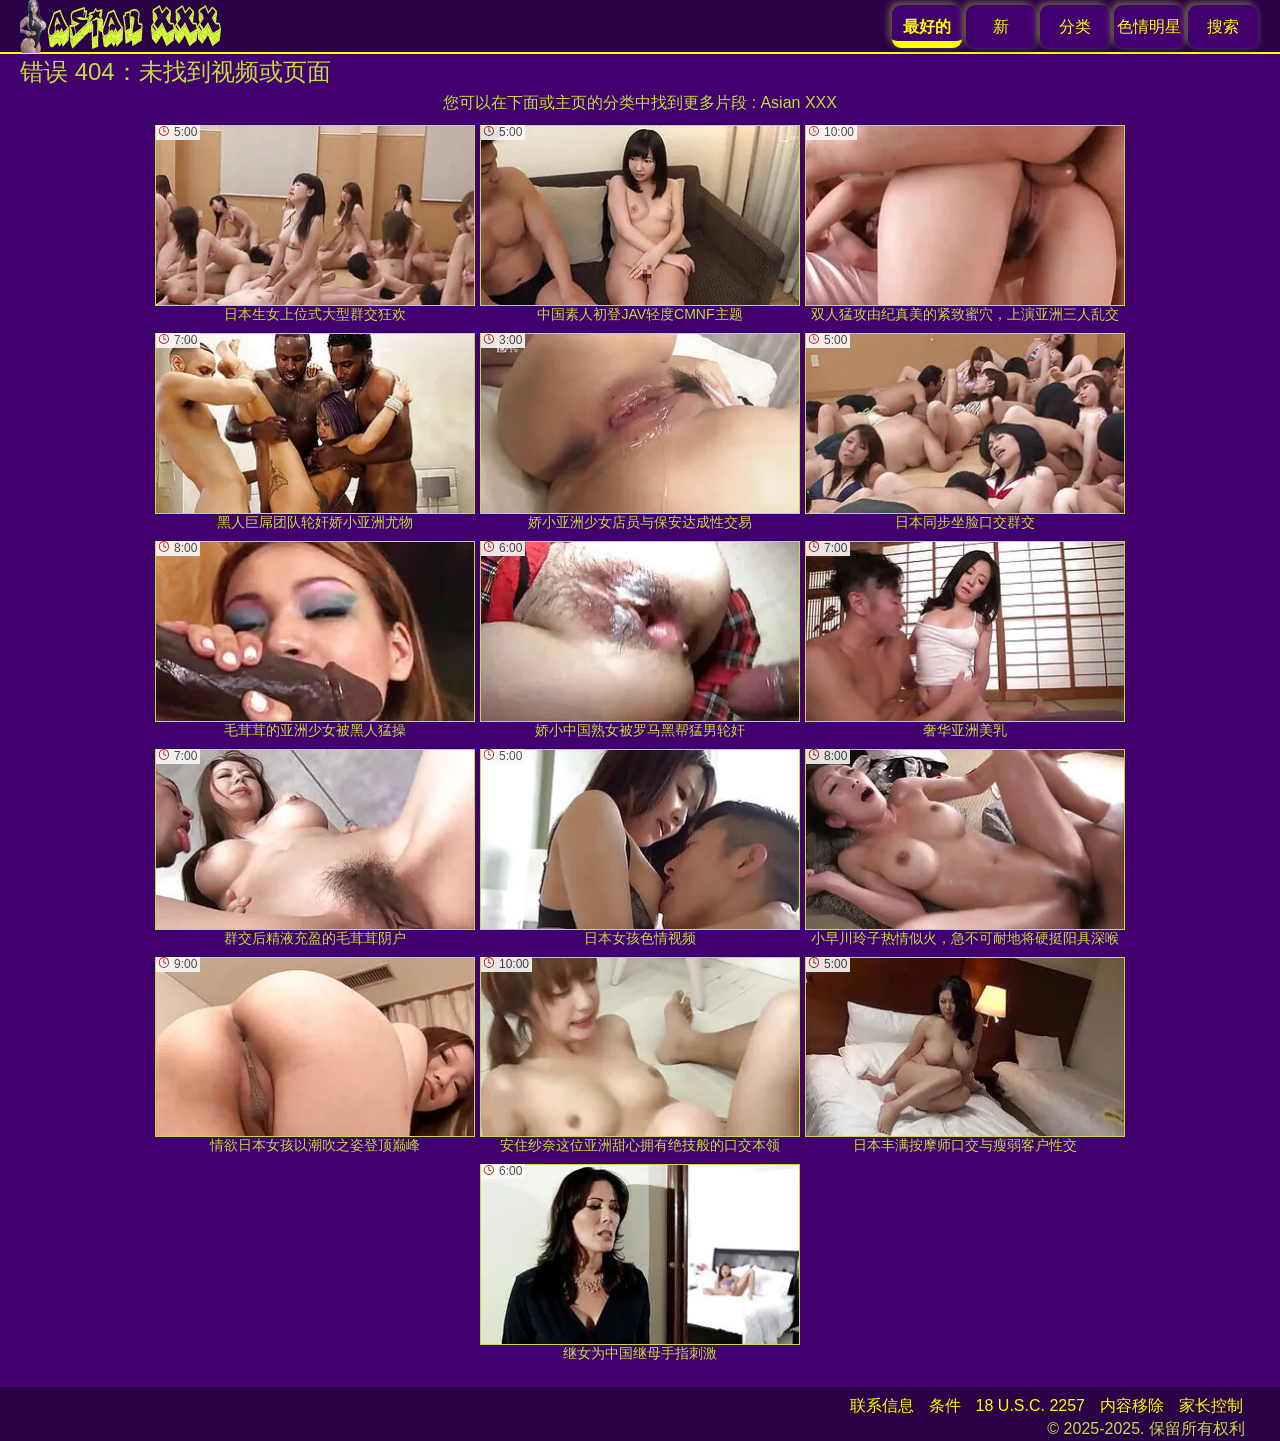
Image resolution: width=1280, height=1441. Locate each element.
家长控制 (1211, 1405)
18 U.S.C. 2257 (1030, 1405)
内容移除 (1132, 1405)
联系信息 (882, 1405)
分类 (1075, 26)
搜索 (1223, 26)
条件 (945, 1405)
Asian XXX (798, 102)
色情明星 (1149, 26)
